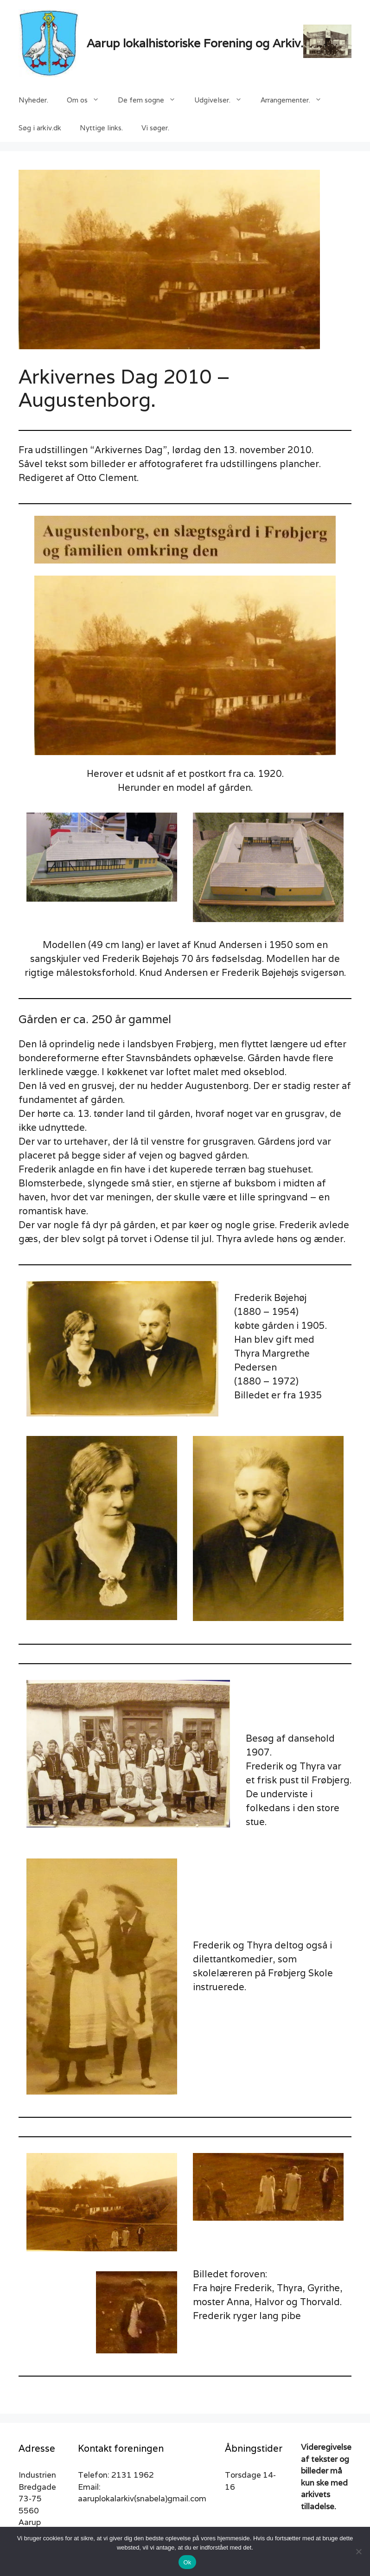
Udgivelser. (222, 100)
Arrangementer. (296, 100)
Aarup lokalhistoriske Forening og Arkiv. (195, 43)
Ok (187, 2562)
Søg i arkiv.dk (40, 127)
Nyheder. (33, 100)
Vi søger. (155, 127)
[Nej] (358, 2551)
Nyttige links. (101, 127)
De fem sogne (151, 100)
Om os (87, 100)
